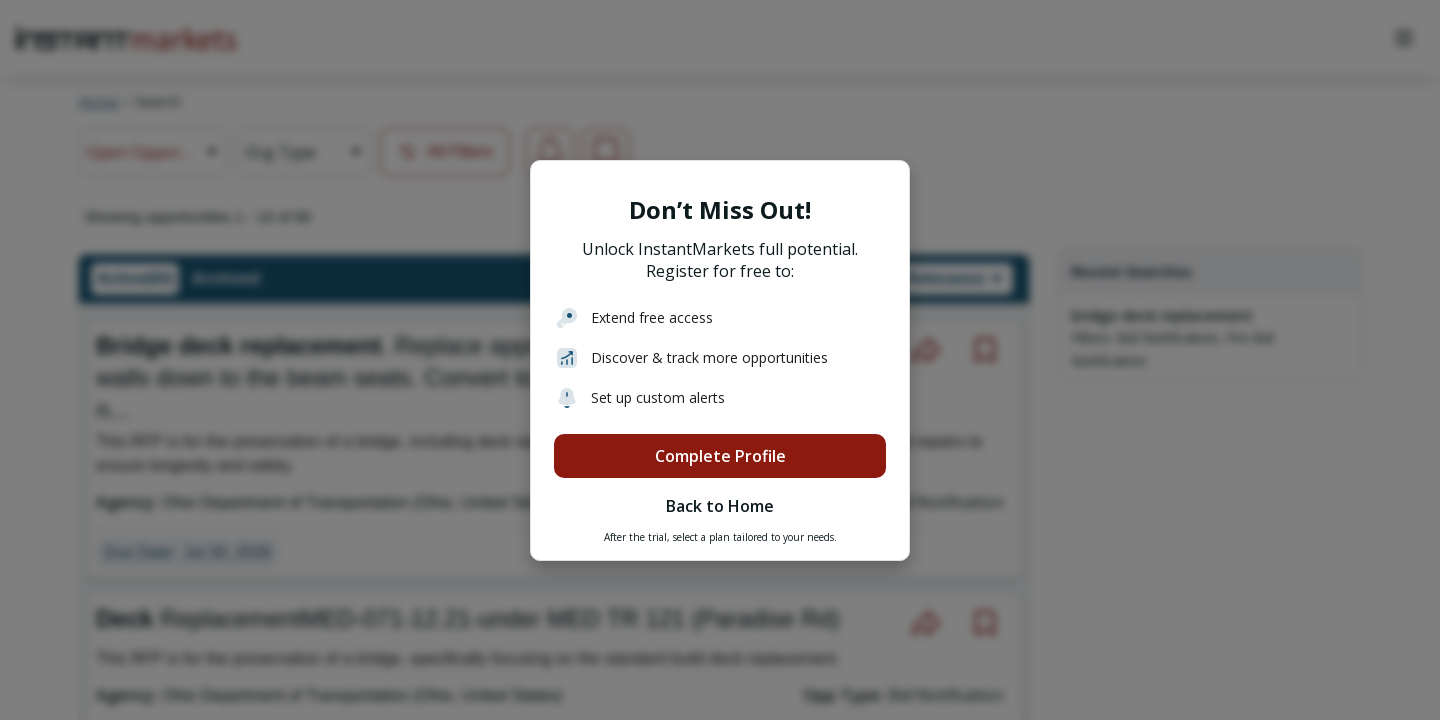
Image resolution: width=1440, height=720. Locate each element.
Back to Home (720, 506)
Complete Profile (720, 456)
